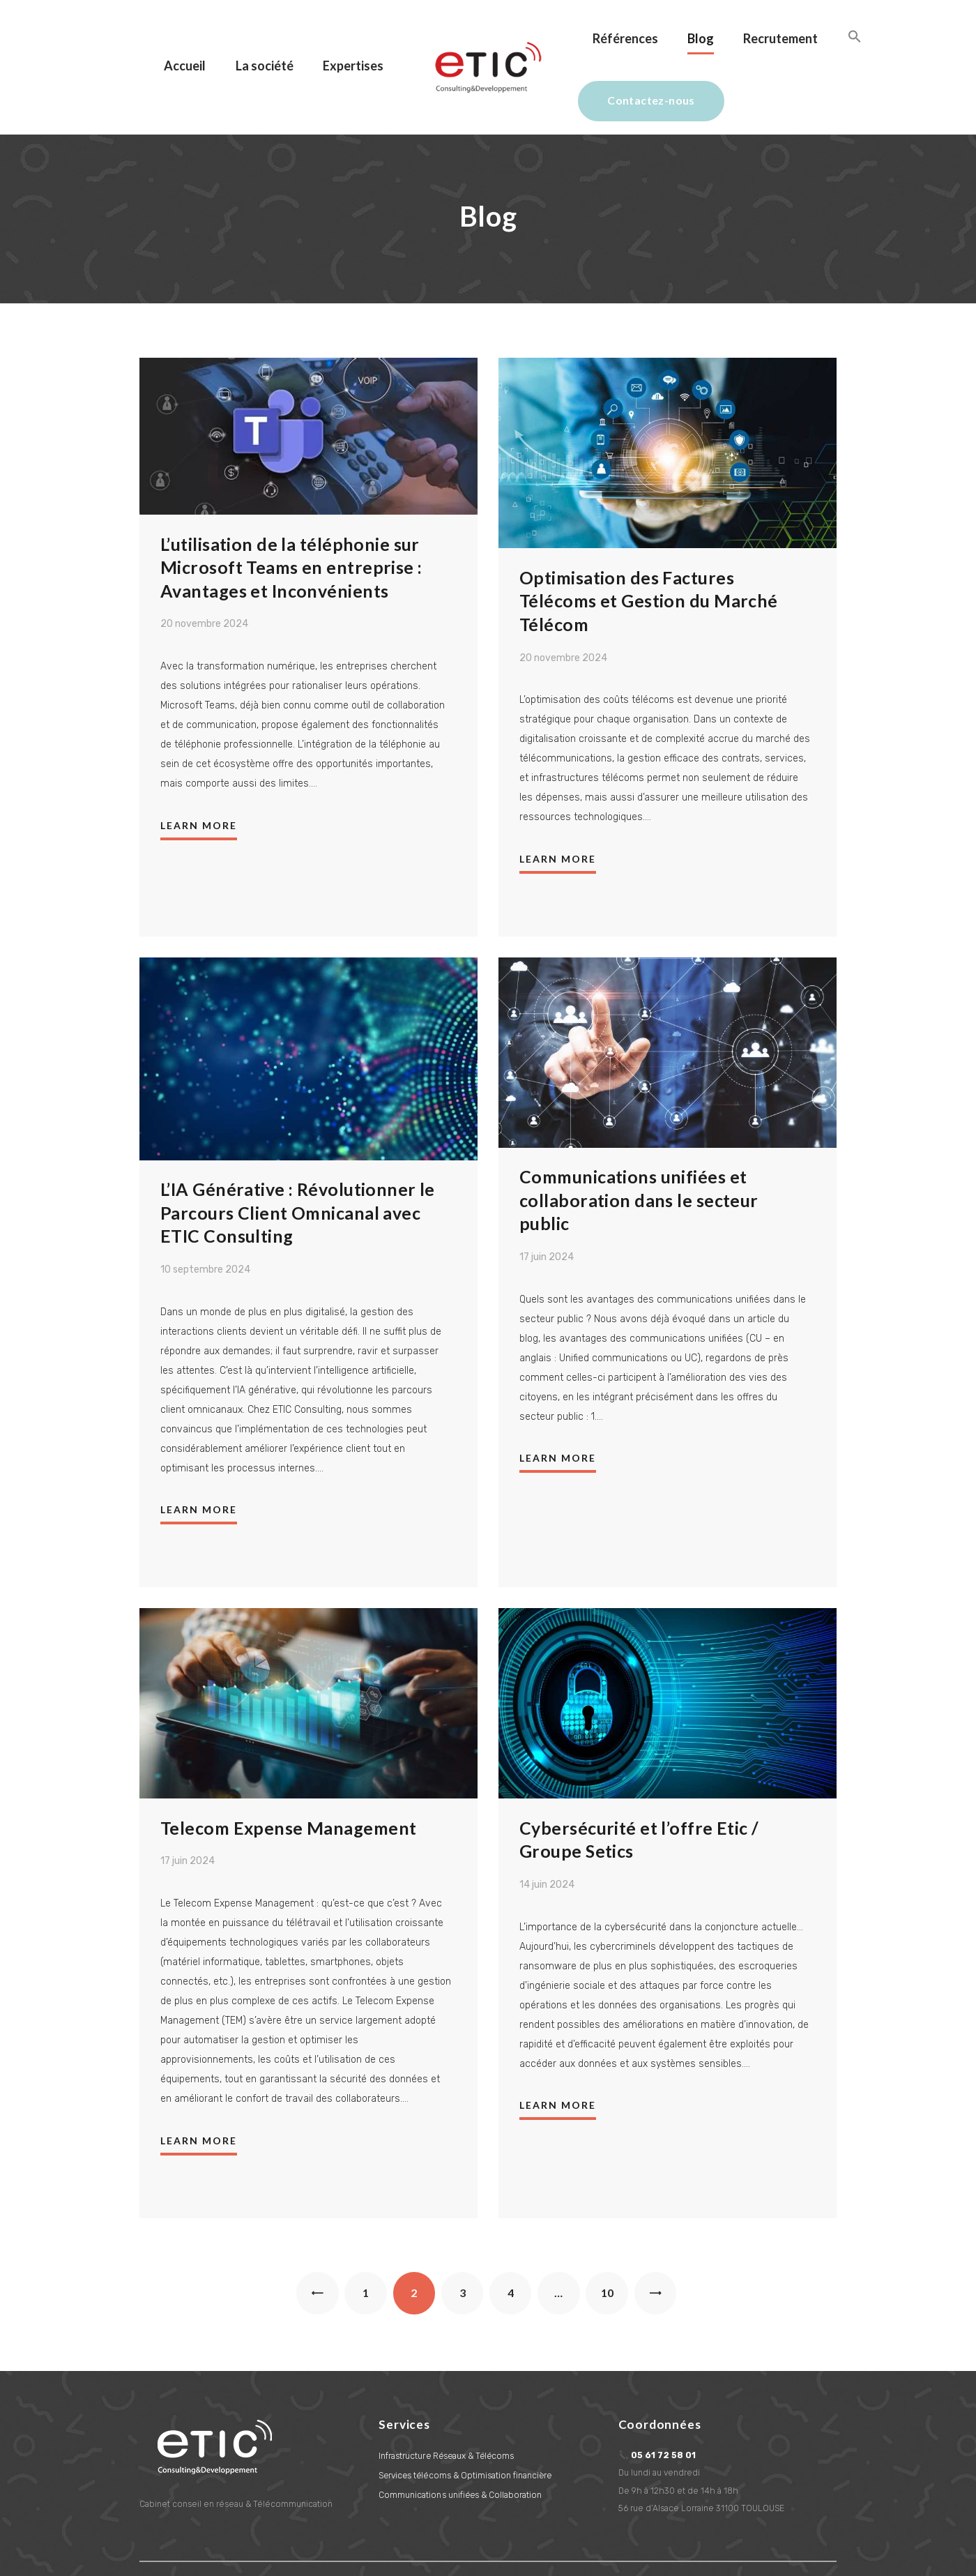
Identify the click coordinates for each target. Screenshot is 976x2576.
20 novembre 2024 (204, 573)
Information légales (177, 2548)
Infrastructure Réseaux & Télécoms (448, 2406)
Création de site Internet (272, 2548)
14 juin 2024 (546, 1835)
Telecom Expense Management (289, 1777)
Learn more (198, 774)
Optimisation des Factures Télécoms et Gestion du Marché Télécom (649, 548)
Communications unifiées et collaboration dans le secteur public (638, 1149)
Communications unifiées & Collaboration (460, 2445)
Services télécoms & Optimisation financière (466, 2426)
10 (615, 2236)
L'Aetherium (362, 2548)
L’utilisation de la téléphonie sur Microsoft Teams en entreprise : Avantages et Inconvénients (291, 515)
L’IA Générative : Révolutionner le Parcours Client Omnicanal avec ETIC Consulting (297, 1161)
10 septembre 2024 (205, 1219)
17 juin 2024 (546, 1207)
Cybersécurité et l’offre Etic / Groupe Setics (639, 1789)
